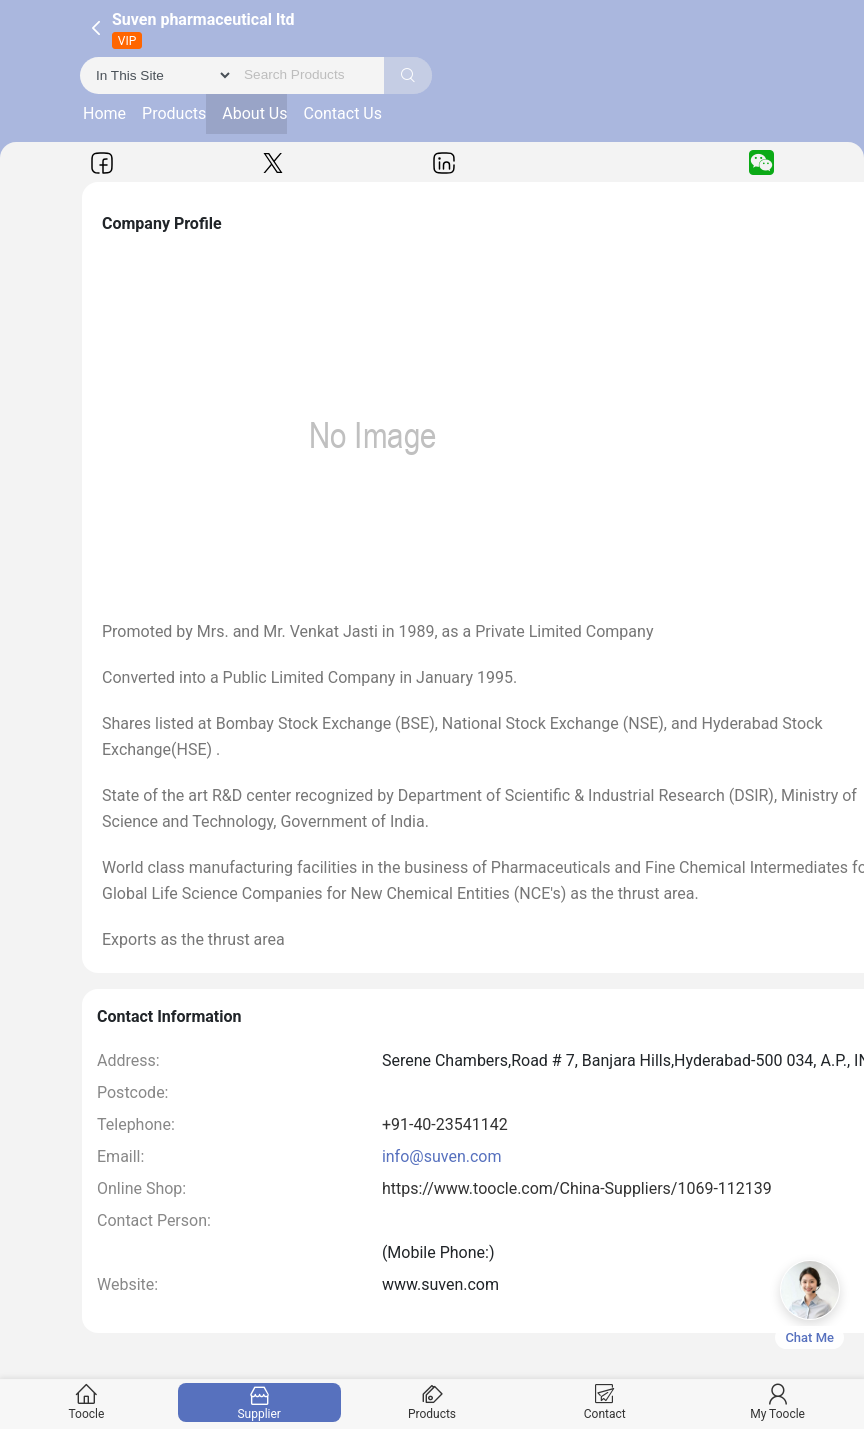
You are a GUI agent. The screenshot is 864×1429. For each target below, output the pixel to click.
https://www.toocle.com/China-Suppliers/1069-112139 (577, 1188)
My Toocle (778, 1402)
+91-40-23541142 (445, 1124)
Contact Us (342, 113)
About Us (254, 113)
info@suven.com (442, 1156)
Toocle (87, 1402)
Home (104, 113)
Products (174, 113)
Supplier (259, 1402)
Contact (605, 1402)
